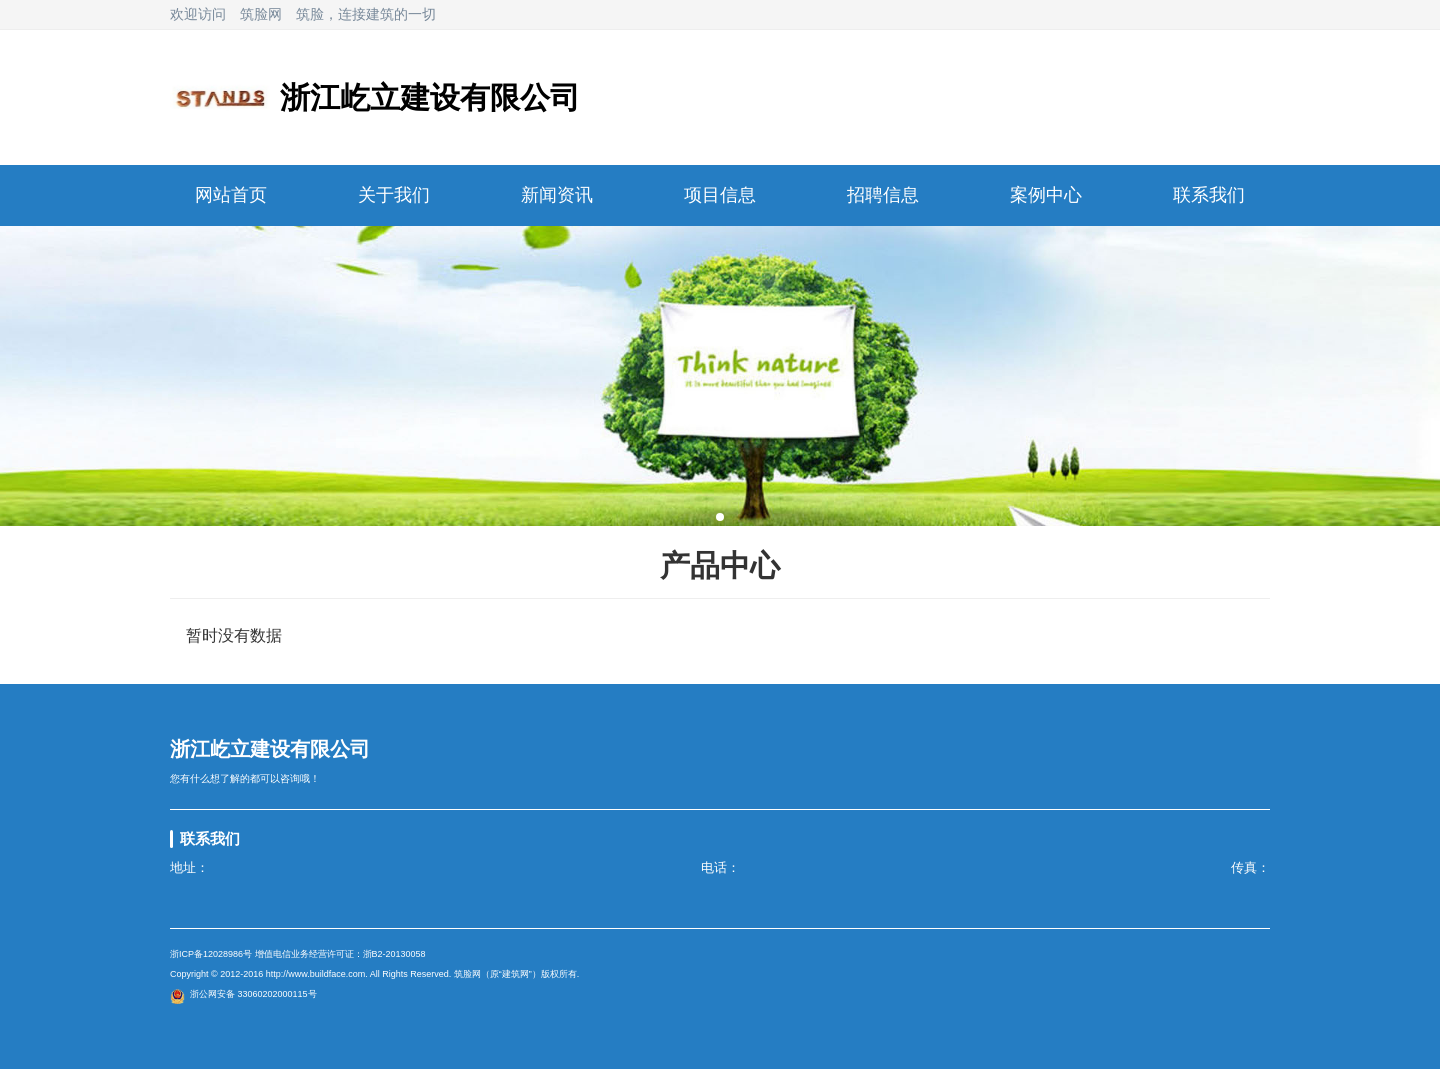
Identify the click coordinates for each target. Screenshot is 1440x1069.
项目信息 (720, 195)
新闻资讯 (557, 195)
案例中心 (1046, 195)
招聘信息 (883, 195)
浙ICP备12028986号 (211, 954)
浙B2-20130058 (394, 954)
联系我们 (1209, 195)
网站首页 (231, 195)
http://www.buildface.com (316, 974)
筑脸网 (261, 14)
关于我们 (394, 195)
